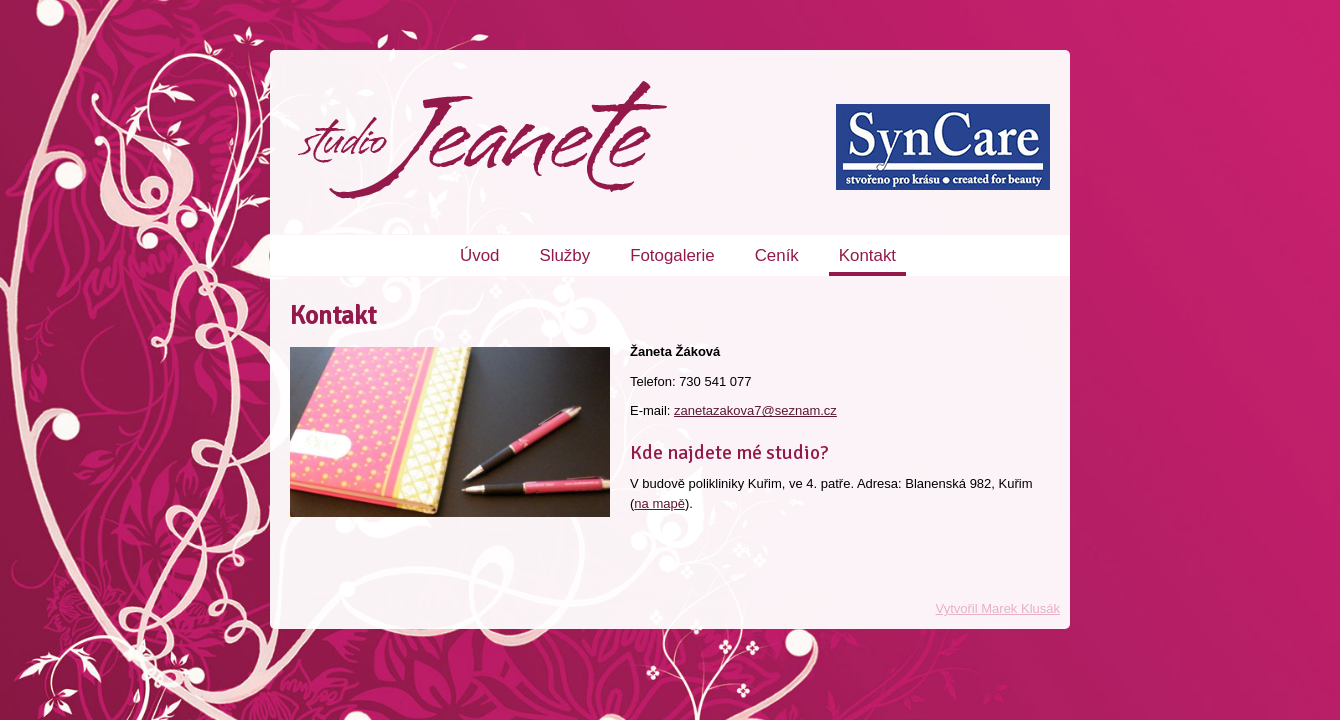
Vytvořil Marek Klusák (998, 608)
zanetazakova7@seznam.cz (755, 410)
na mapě (659, 503)
